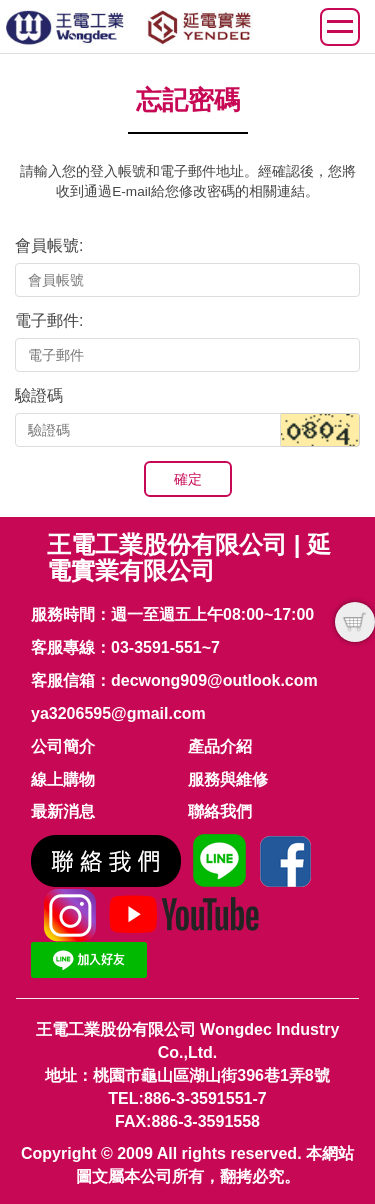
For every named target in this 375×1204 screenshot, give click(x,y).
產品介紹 (220, 746)
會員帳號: (49, 245)
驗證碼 (39, 395)
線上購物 (63, 779)
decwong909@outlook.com (214, 680)
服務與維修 (228, 779)
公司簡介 (63, 746)
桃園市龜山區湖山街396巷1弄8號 (211, 1075)
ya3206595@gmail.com (118, 713)
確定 (188, 479)
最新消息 (63, 811)
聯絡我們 (220, 811)
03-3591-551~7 (165, 647)
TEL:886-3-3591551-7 (187, 1098)
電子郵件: (49, 320)
